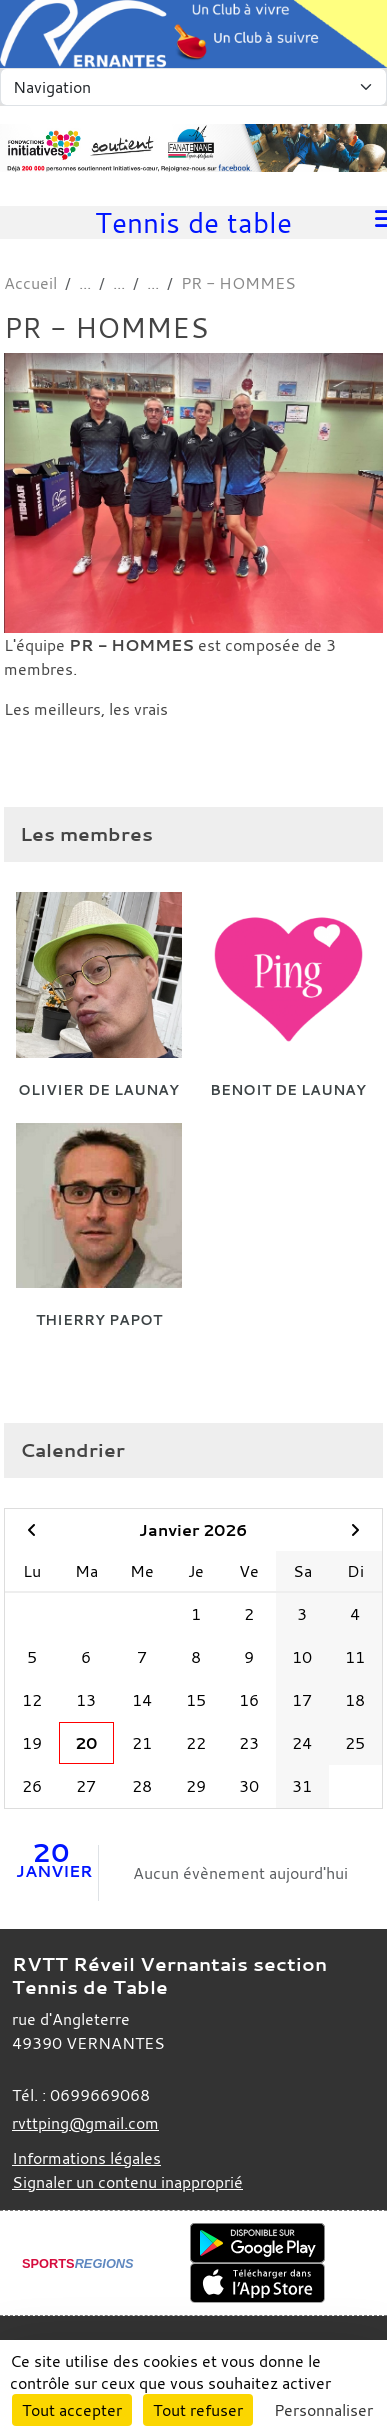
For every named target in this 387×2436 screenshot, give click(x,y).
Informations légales (86, 2158)
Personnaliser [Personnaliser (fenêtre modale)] (323, 2410)
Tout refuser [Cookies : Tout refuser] (198, 2410)
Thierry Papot (99, 1319)
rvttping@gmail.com (85, 2123)
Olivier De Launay (98, 1089)
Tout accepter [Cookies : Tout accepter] (72, 2410)
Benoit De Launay (288, 1089)
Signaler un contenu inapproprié (127, 2182)
